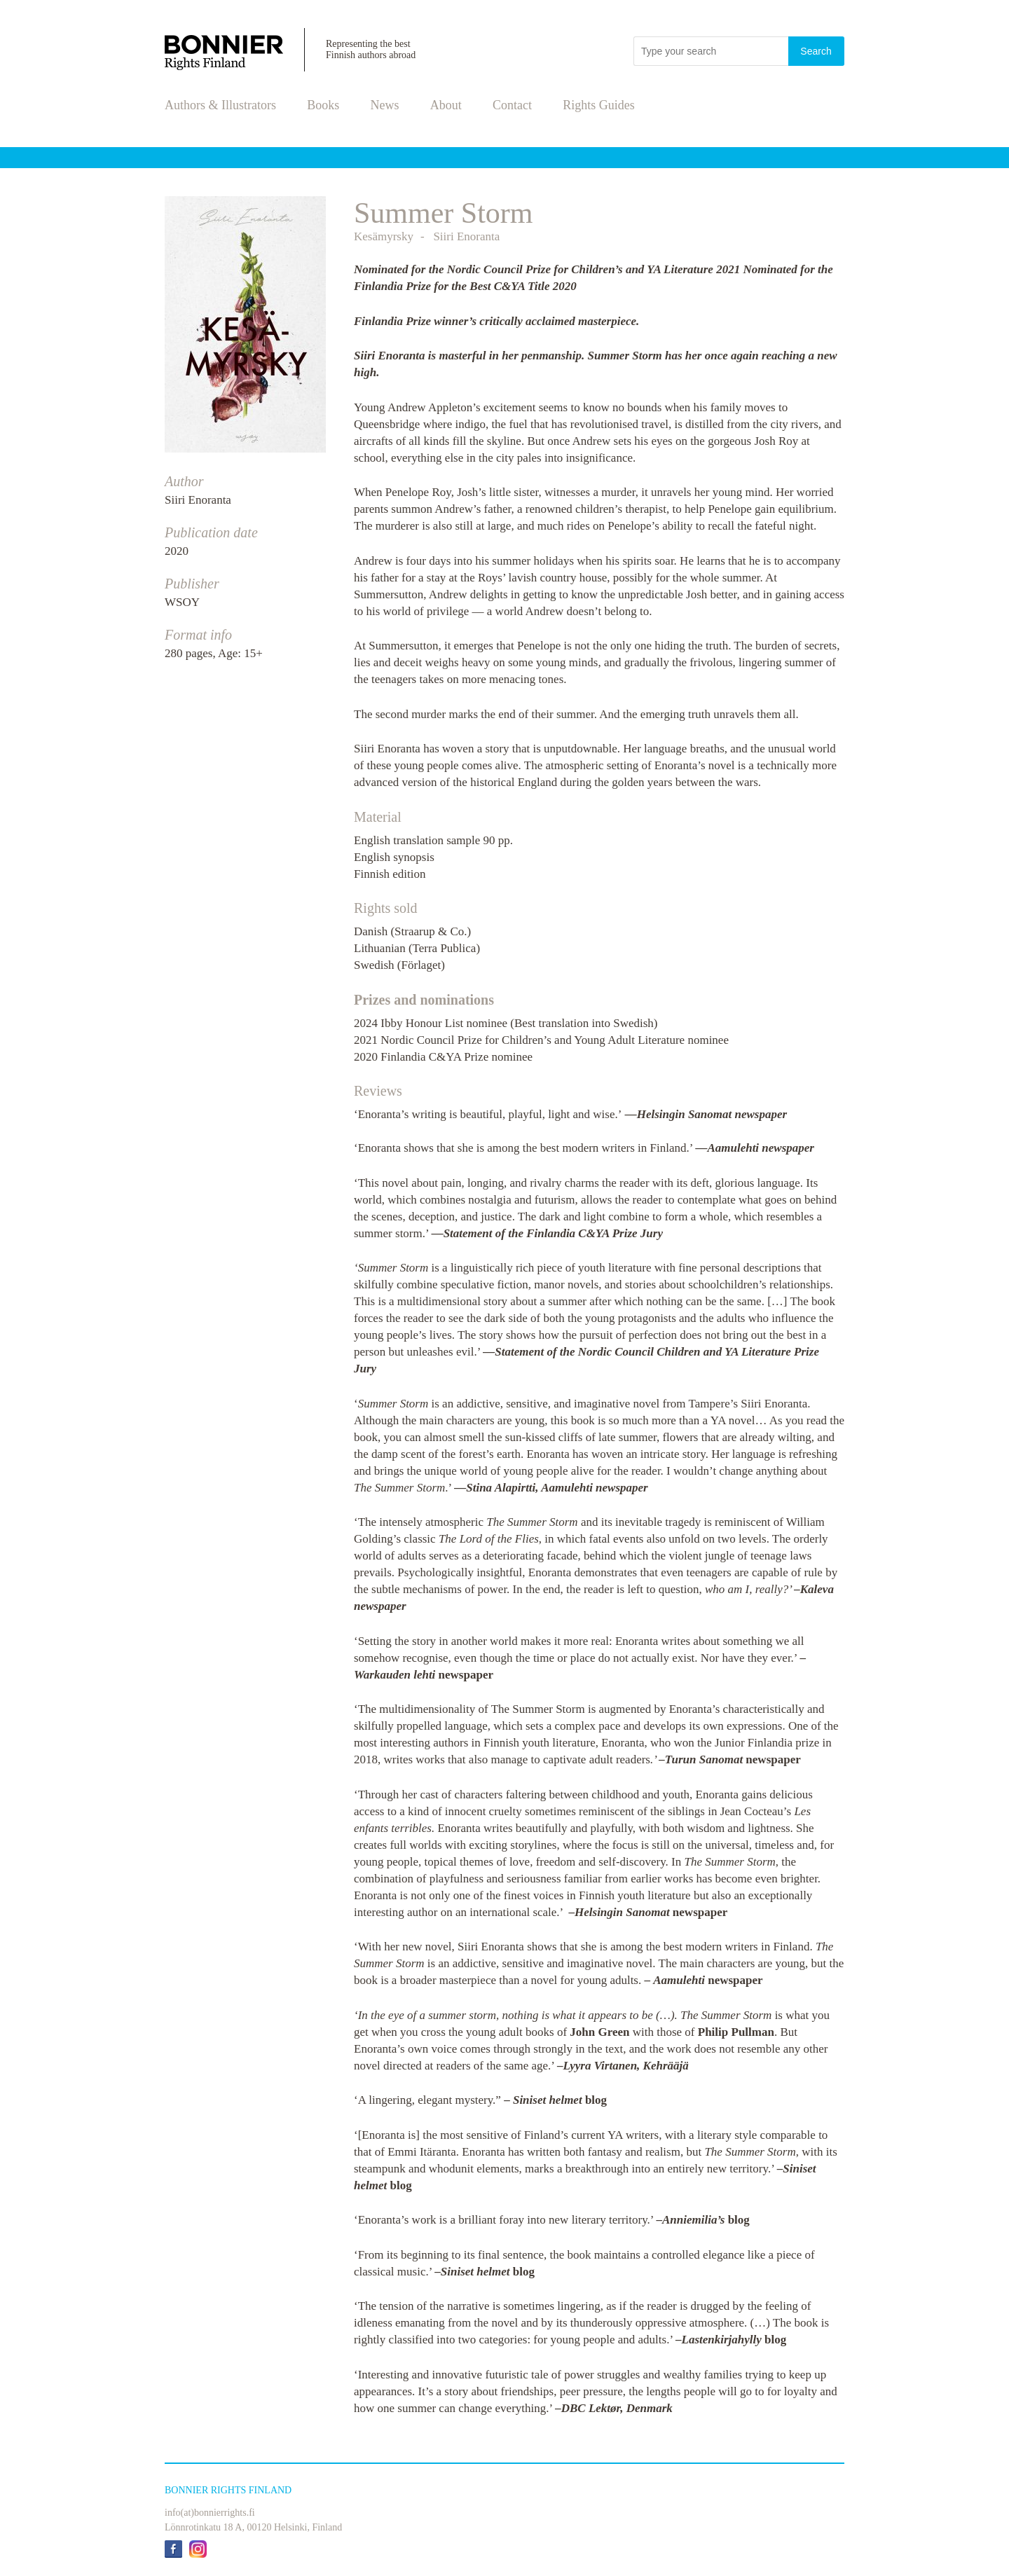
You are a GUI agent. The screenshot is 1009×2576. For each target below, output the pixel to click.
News (385, 105)
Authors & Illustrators (220, 105)
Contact (512, 105)
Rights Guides (599, 105)
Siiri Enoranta (198, 500)
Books (323, 105)
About (446, 105)
